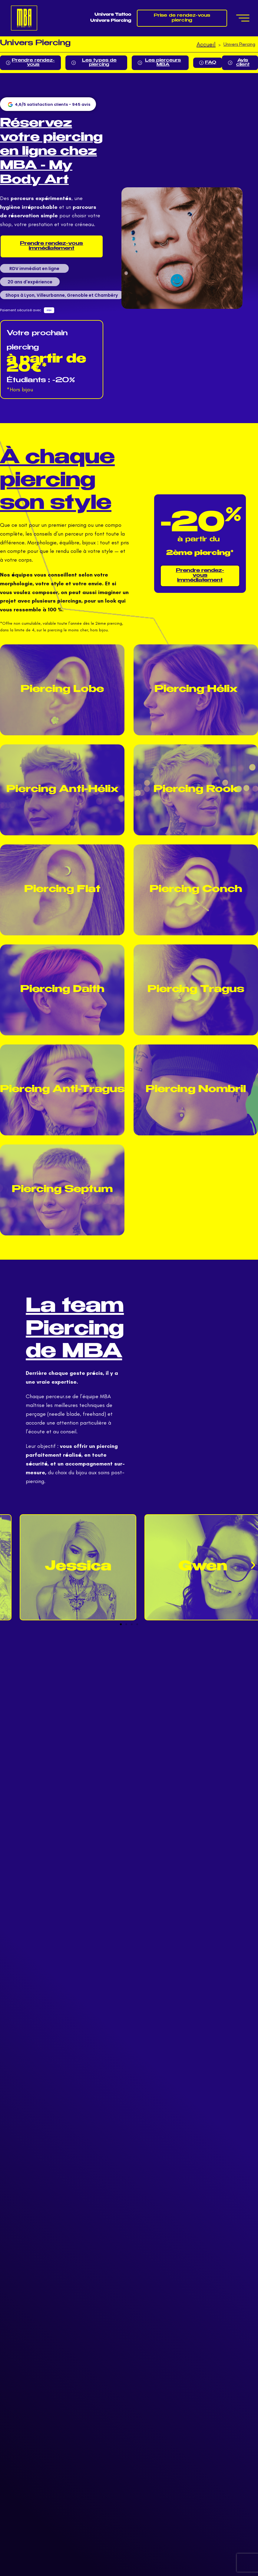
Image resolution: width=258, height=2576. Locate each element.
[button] (253, 1565)
